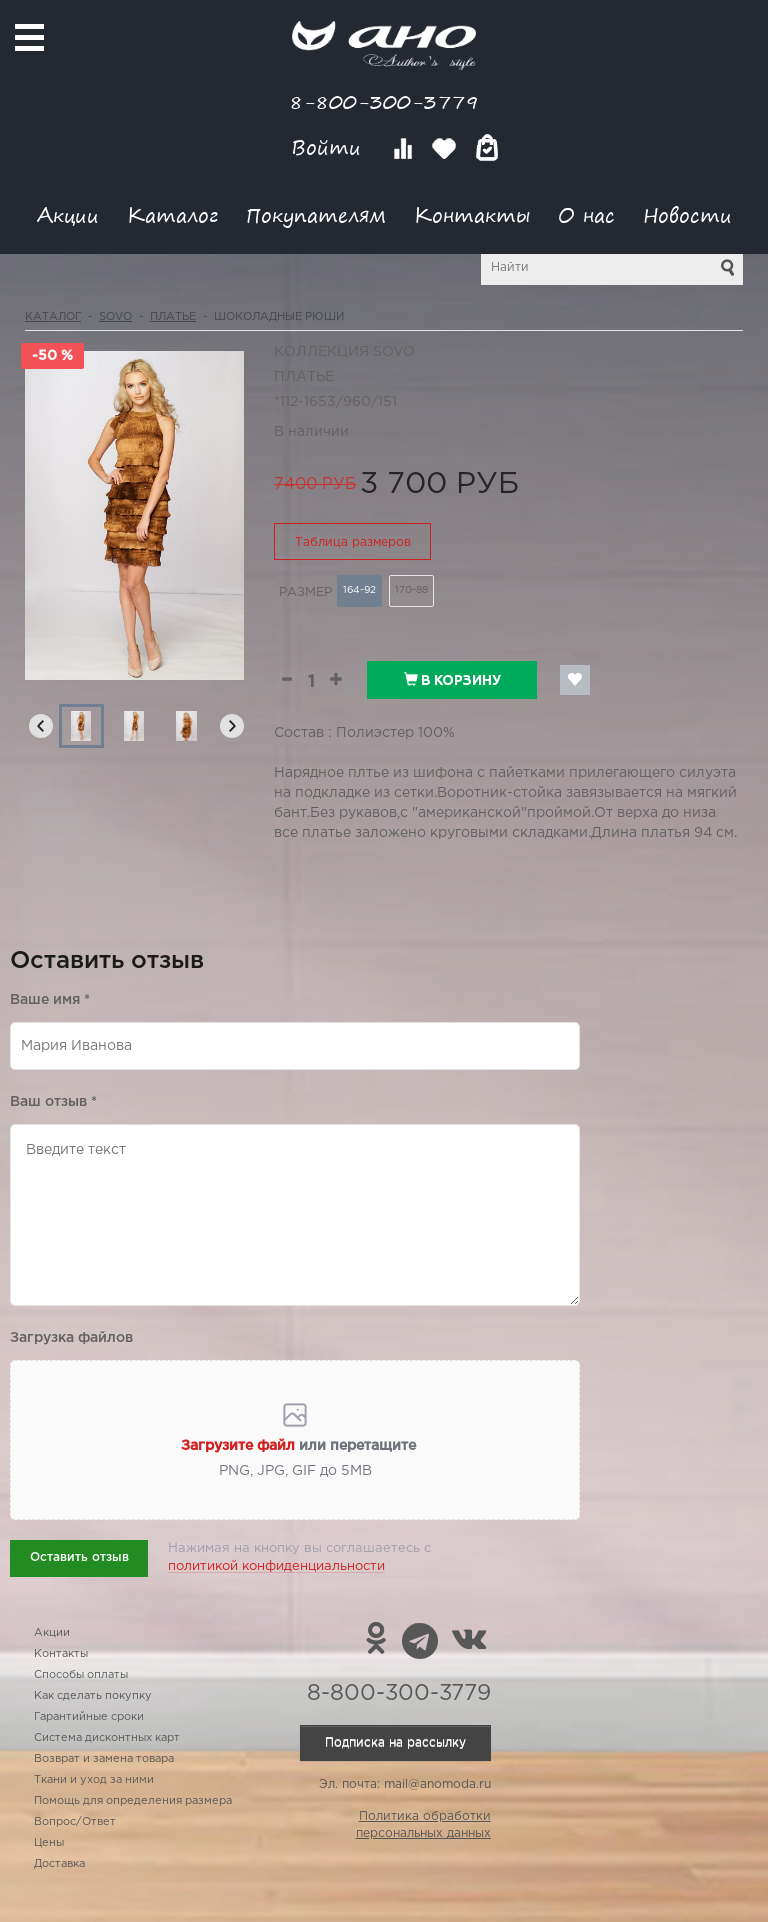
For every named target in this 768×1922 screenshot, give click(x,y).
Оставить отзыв (79, 1557)
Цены (49, 1843)
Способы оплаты (81, 1675)
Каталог (172, 214)
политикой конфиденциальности (276, 1566)
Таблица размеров (353, 542)
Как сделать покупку (93, 1696)
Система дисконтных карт (107, 1738)
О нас (586, 214)
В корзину (452, 680)
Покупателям (316, 214)
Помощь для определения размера (133, 1801)
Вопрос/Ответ (75, 1822)
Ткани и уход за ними (94, 1780)
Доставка (59, 1864)
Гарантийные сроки (89, 1717)
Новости (687, 214)
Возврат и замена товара (104, 1759)
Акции (68, 214)
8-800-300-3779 (384, 101)
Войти (329, 147)
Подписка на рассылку (395, 1742)
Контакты (472, 214)
